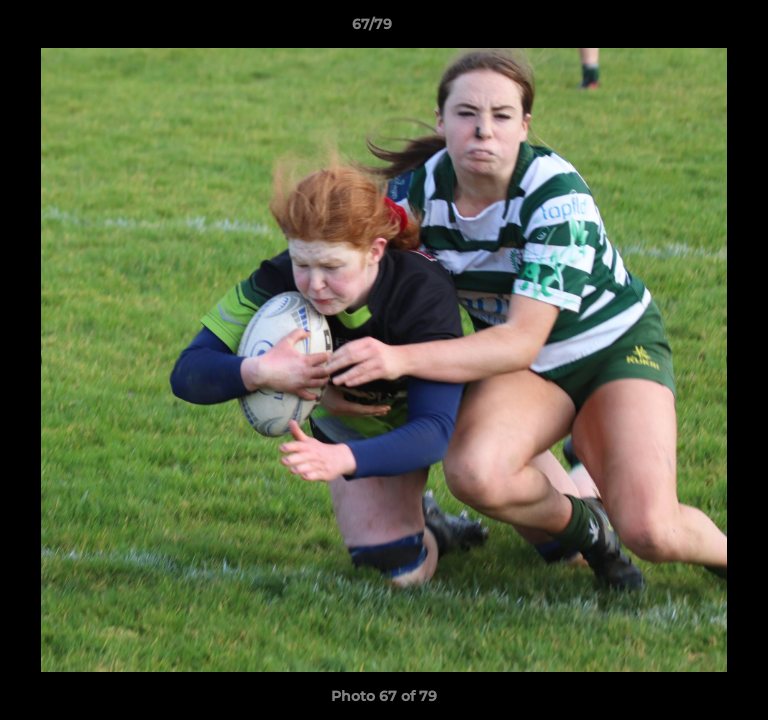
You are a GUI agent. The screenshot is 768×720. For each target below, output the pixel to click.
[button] (696, 29)
